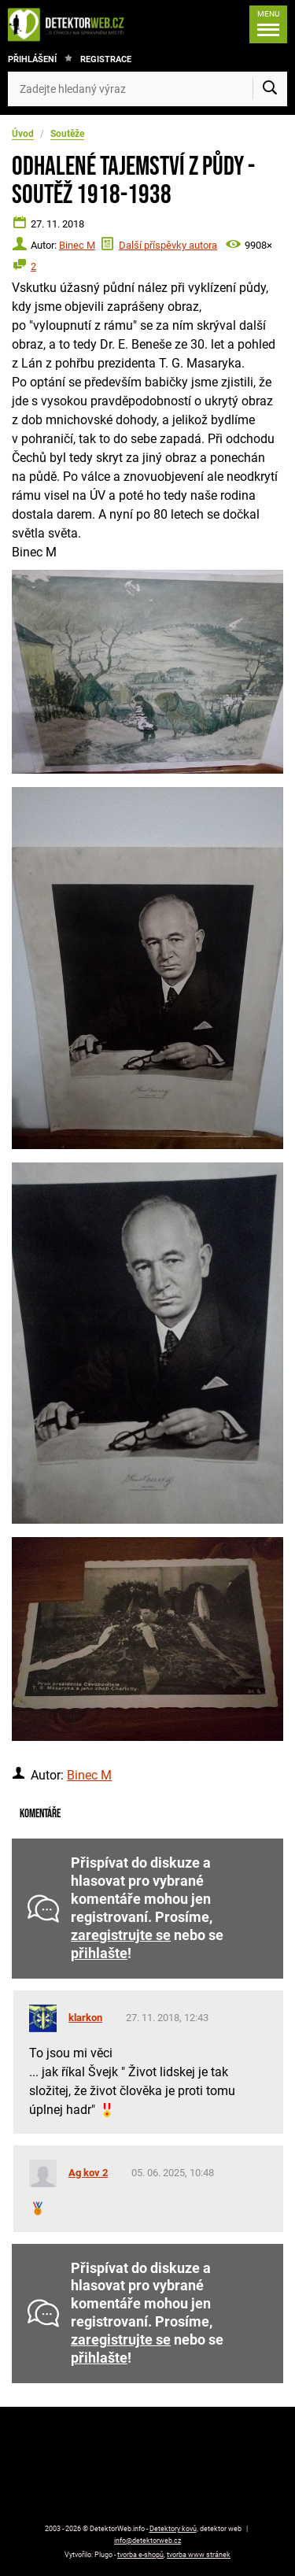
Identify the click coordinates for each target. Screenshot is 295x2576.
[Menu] (268, 24)
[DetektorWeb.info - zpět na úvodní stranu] (70, 24)
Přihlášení (32, 59)
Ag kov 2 (88, 2173)
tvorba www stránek (198, 2555)
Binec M (77, 245)
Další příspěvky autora (168, 245)
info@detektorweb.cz (147, 2541)
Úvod (23, 133)
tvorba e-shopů (140, 2555)
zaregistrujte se (121, 1935)
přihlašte (99, 1953)
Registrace (105, 59)
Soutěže (67, 133)
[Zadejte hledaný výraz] (147, 89)
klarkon (85, 2017)
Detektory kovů (173, 2529)
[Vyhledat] (270, 89)
